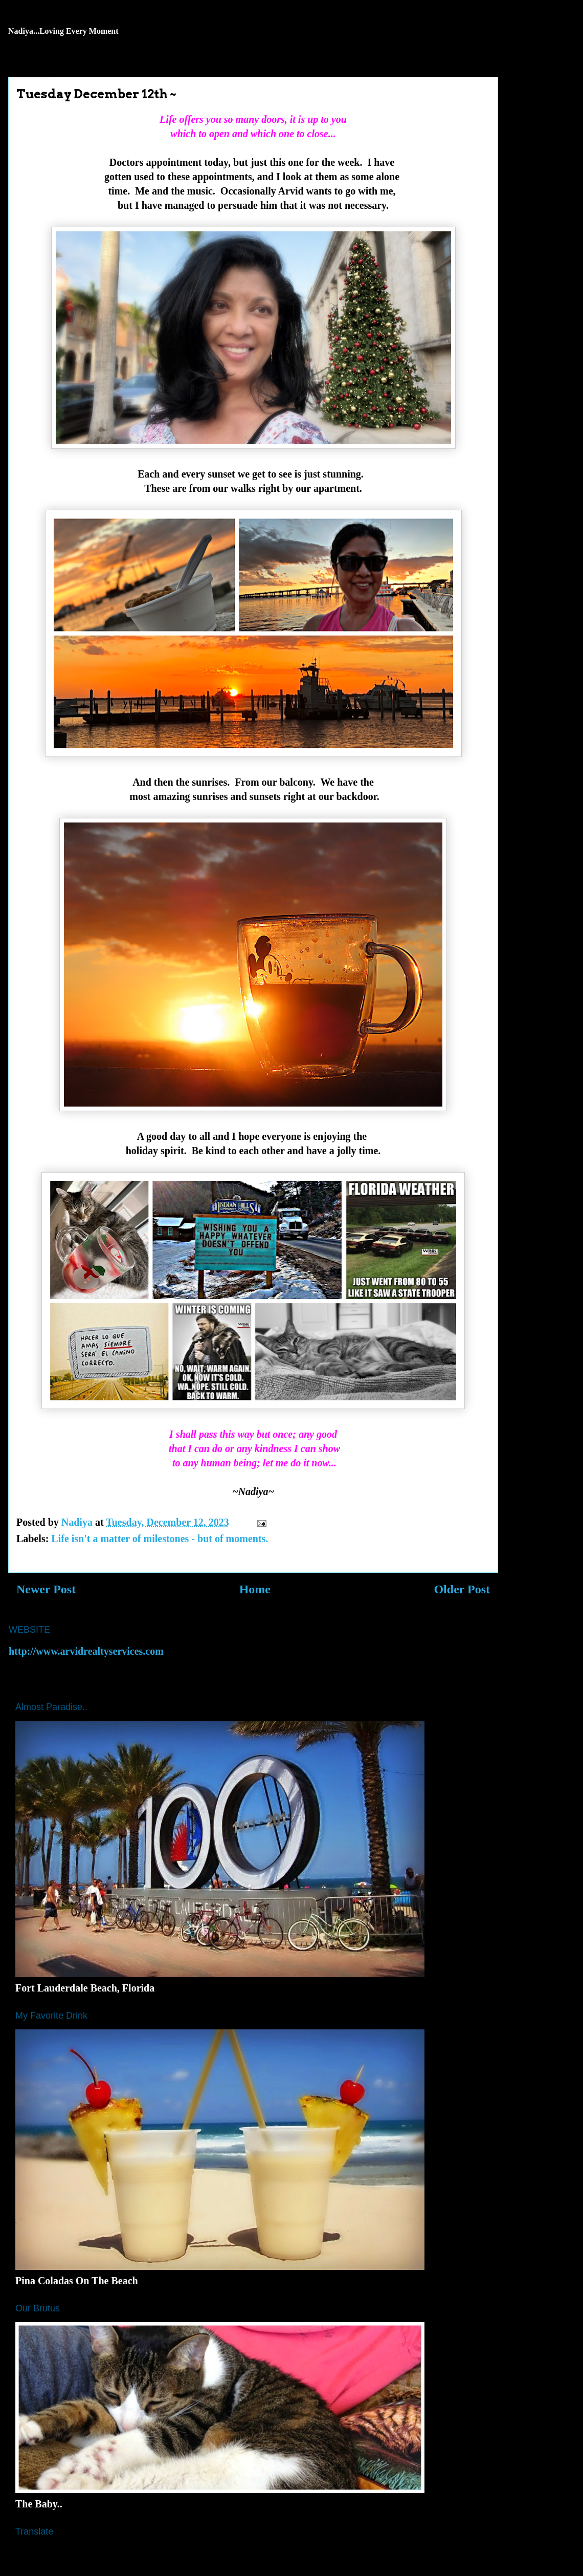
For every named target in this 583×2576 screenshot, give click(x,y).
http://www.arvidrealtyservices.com (86, 1651)
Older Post (462, 1589)
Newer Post (46, 1589)
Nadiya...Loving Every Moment (63, 31)
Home (255, 1589)
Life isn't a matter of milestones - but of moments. (159, 1538)
